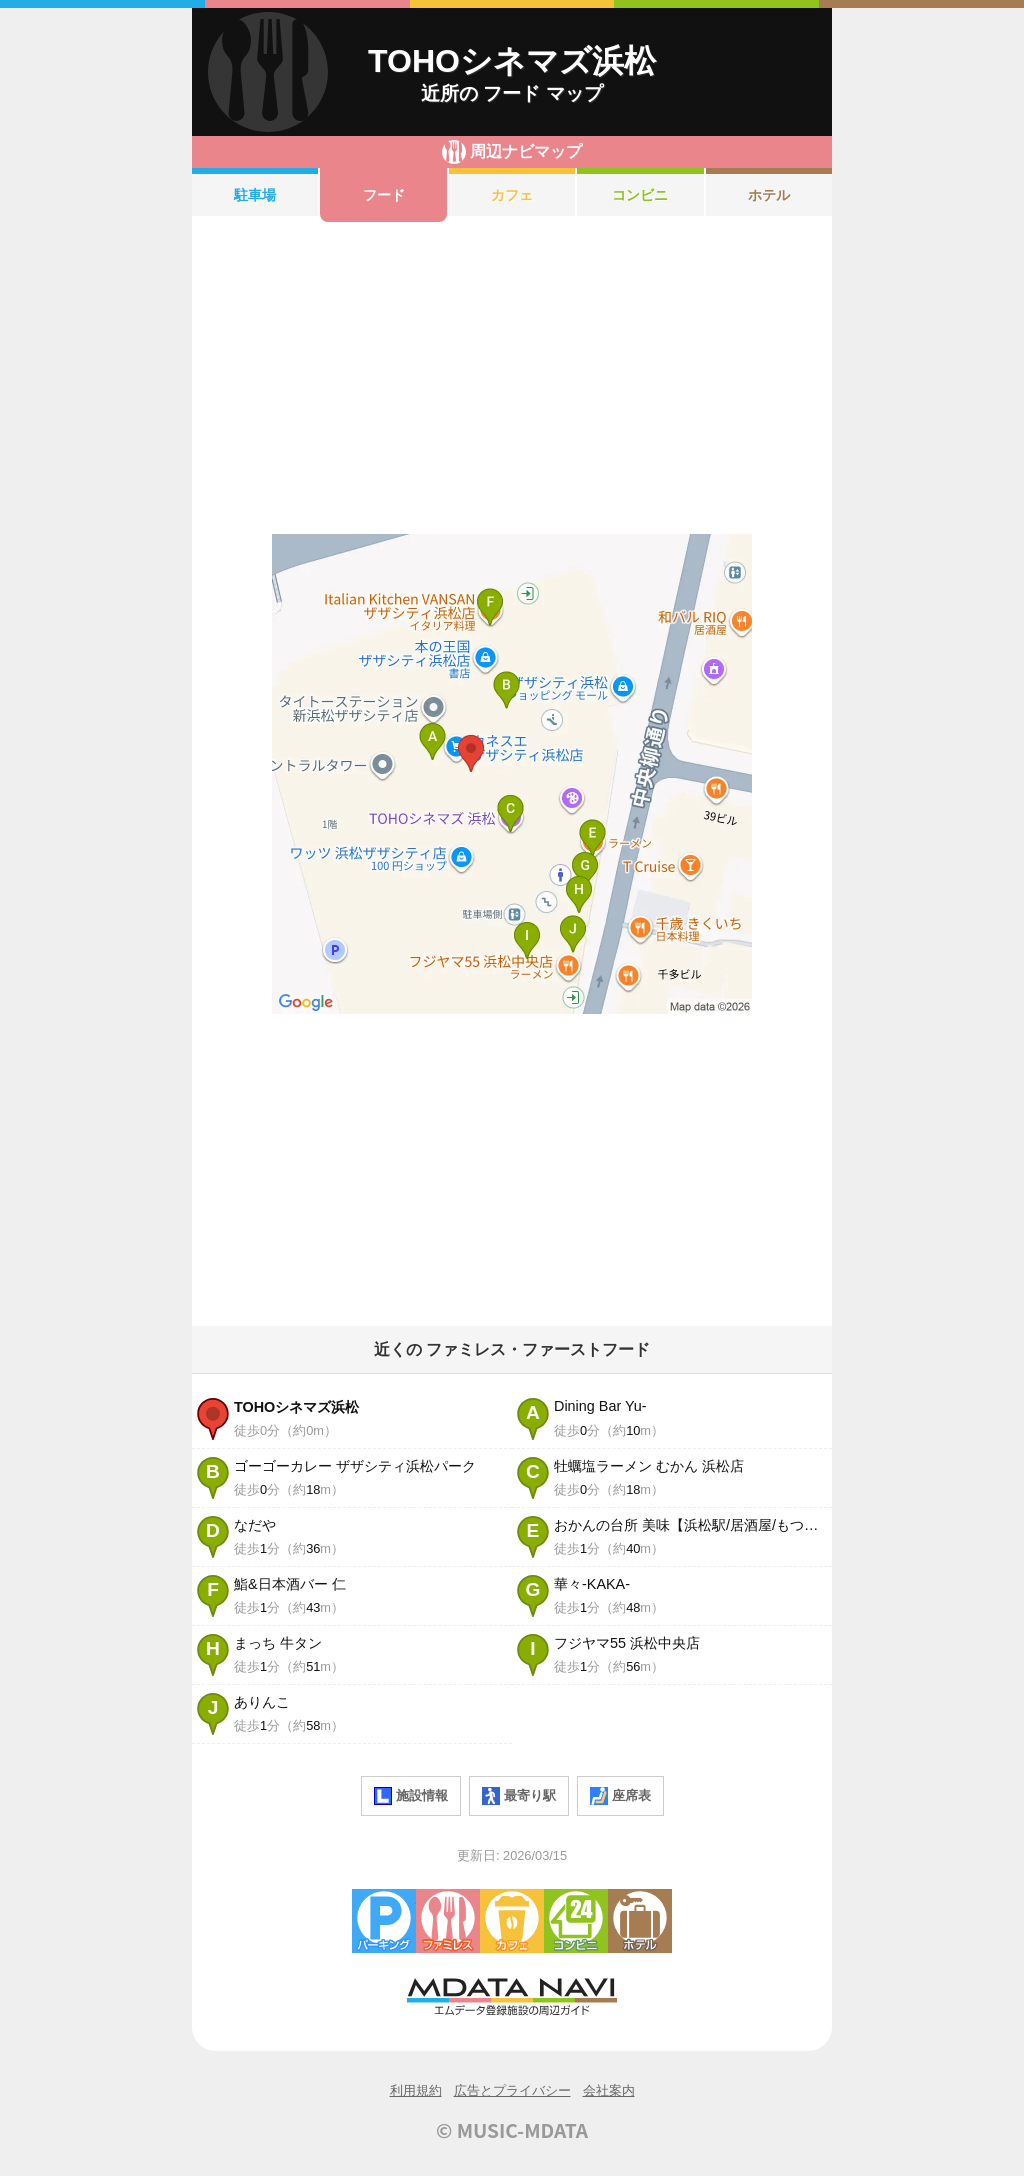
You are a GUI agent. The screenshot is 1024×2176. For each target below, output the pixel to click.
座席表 (620, 1796)
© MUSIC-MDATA (512, 2130)
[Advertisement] (512, 378)
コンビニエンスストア (576, 1921)
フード (384, 195)
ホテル (769, 195)
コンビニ (640, 195)
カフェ (512, 195)
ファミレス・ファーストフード (448, 1921)
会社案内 (609, 2090)
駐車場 (255, 195)
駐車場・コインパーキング (384, 1921)
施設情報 (411, 1796)
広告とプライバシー (512, 2090)
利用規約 (416, 2090)
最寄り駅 (519, 1796)
